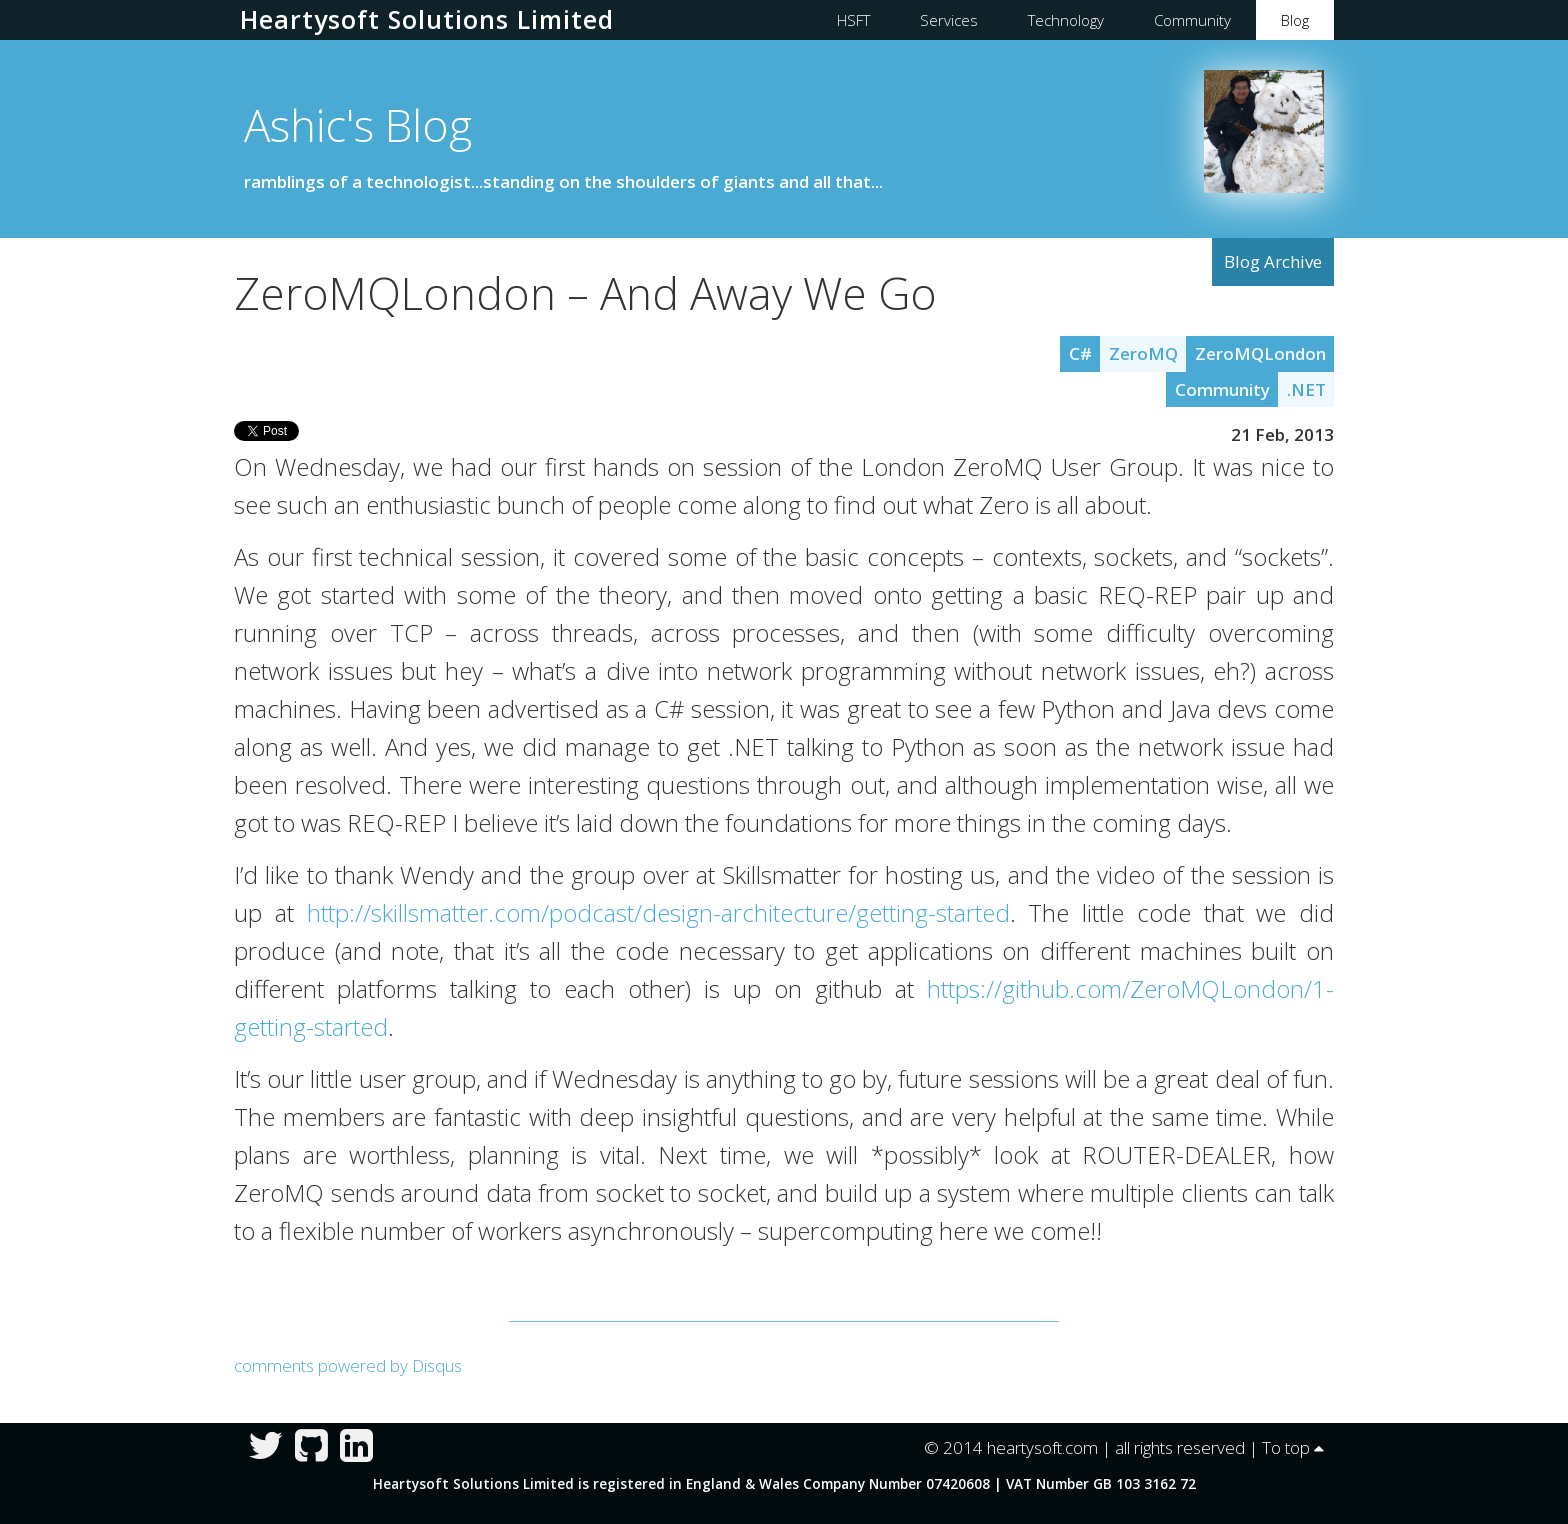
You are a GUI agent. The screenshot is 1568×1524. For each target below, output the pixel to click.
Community (1192, 20)
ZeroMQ (1143, 353)
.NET (1306, 389)
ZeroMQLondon (1260, 353)
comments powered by (348, 1365)
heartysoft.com (1042, 1447)
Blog (1295, 20)
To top (1293, 1447)
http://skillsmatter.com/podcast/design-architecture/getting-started (658, 913)
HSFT (853, 20)
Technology (1066, 20)
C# (1080, 353)
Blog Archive (1273, 261)
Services (949, 20)
